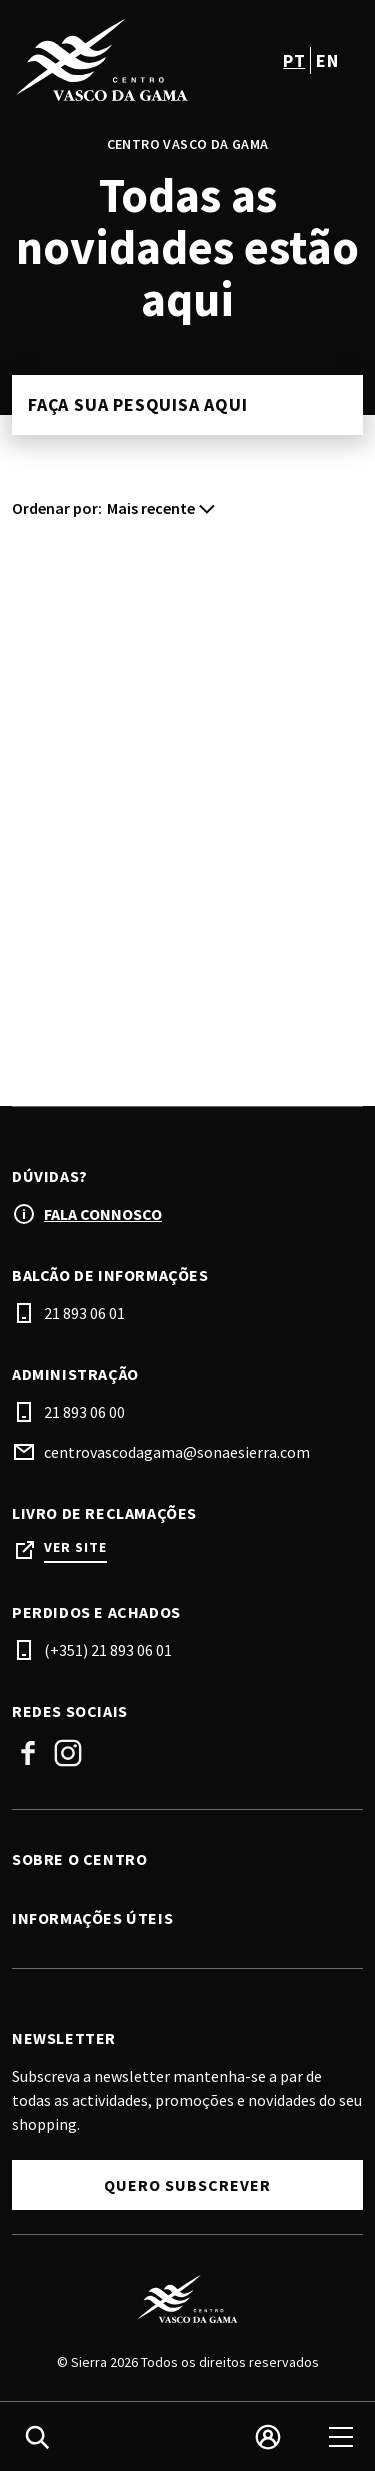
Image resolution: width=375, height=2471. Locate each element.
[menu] (341, 2437)
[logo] (102, 60)
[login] (268, 2437)
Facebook (28, 1753)
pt (294, 60)
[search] (37, 2437)
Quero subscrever (187, 2185)
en (327, 60)
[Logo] (187, 2299)
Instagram (68, 1753)
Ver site (75, 1547)
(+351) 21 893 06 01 (108, 1650)
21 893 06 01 (84, 1313)
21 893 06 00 (84, 1412)
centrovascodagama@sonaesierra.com (177, 1452)
